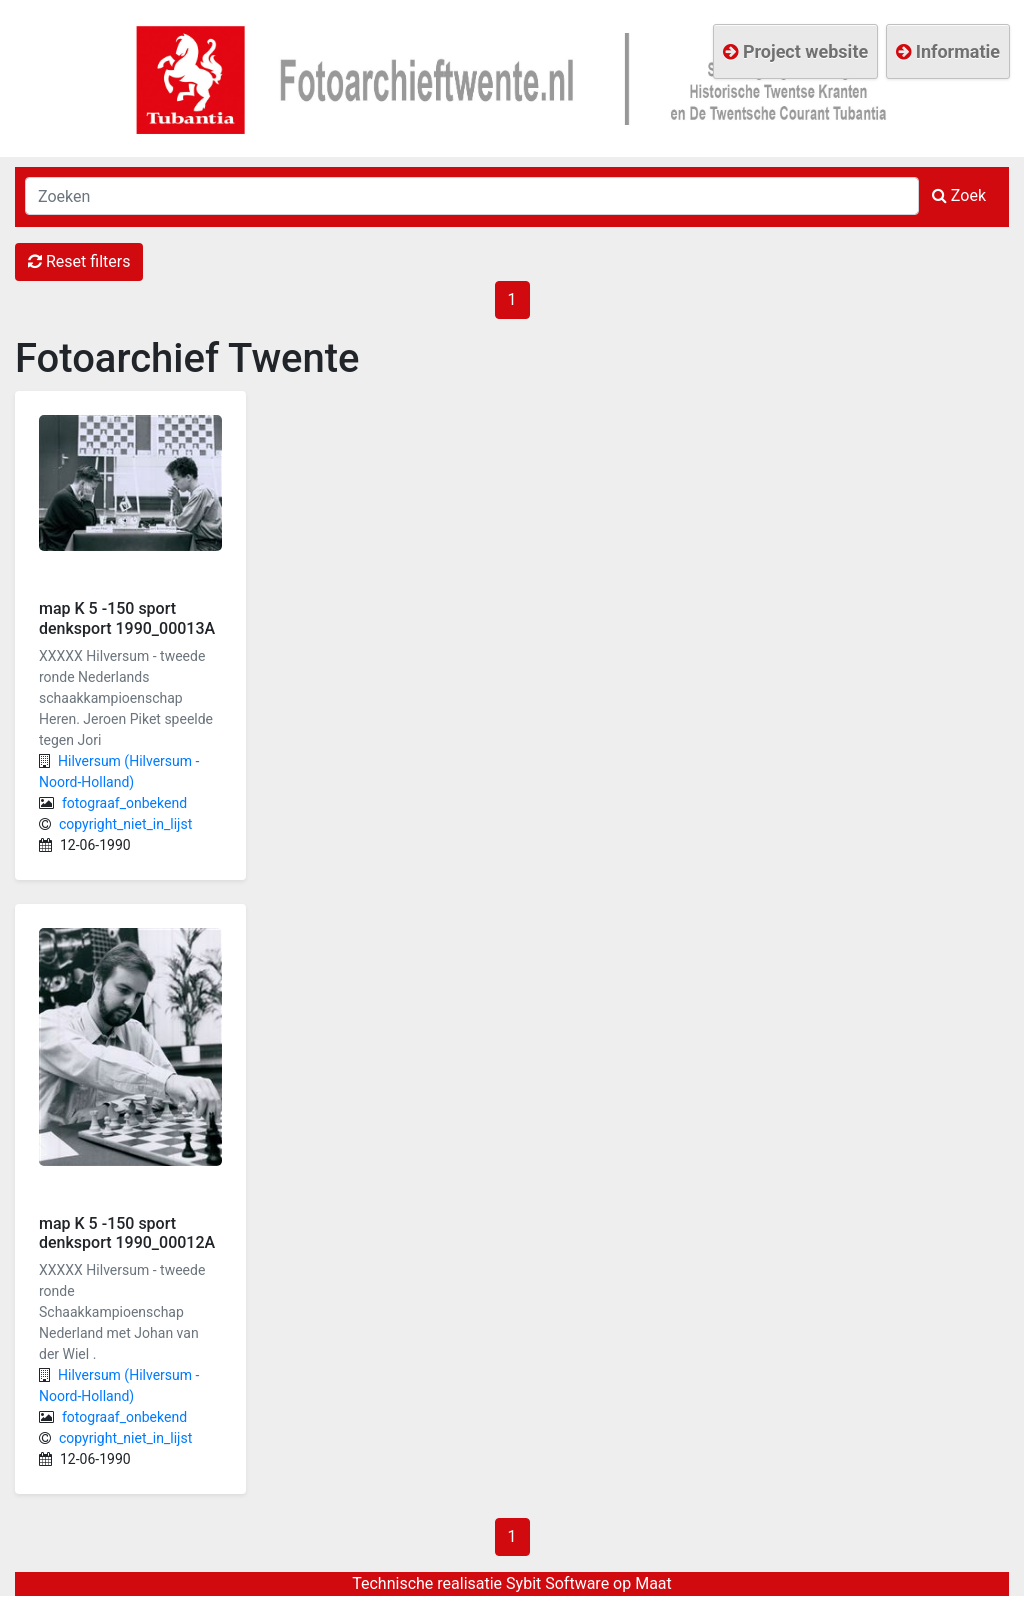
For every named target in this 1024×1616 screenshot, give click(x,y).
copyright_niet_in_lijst (125, 824)
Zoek (959, 195)
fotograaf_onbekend (124, 803)
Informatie (948, 51)
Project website (795, 51)
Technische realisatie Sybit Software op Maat (512, 1583)
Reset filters (79, 261)
